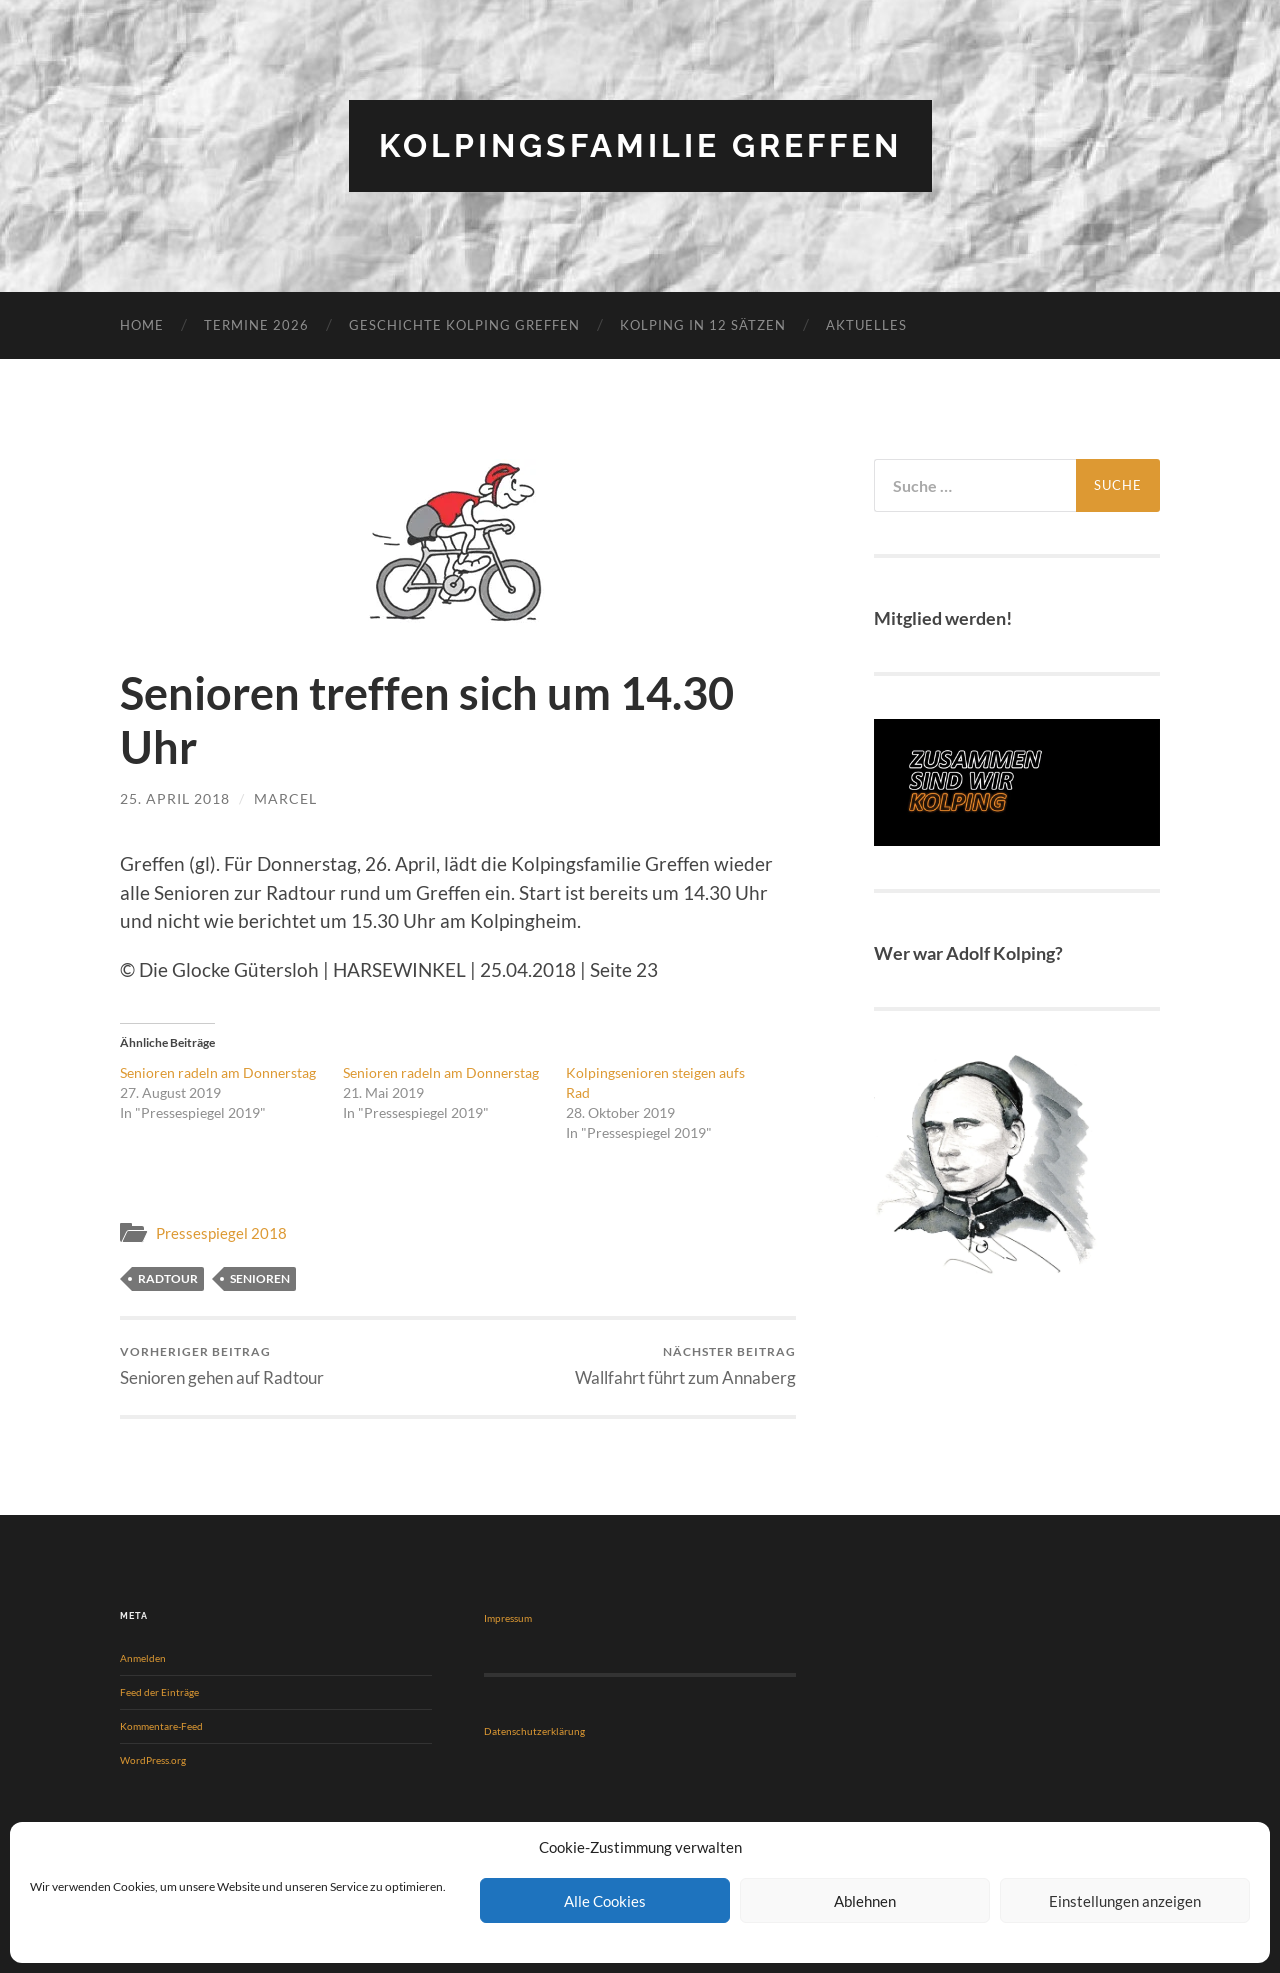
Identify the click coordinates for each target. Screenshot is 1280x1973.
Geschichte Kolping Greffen (464, 325)
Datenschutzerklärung (534, 1731)
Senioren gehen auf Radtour (222, 1366)
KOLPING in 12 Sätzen (703, 325)
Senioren (260, 1278)
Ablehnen (865, 1901)
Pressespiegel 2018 (221, 1233)
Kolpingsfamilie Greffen (640, 145)
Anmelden (143, 1658)
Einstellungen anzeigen (1125, 1901)
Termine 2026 (256, 325)
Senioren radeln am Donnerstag (218, 1072)
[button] (458, 542)
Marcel (285, 798)
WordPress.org (153, 1760)
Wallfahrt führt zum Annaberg (685, 1366)
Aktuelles (866, 325)
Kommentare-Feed (161, 1726)
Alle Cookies (605, 1901)
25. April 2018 (175, 798)
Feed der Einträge (159, 1692)
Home (142, 325)
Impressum (508, 1618)
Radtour (168, 1278)
